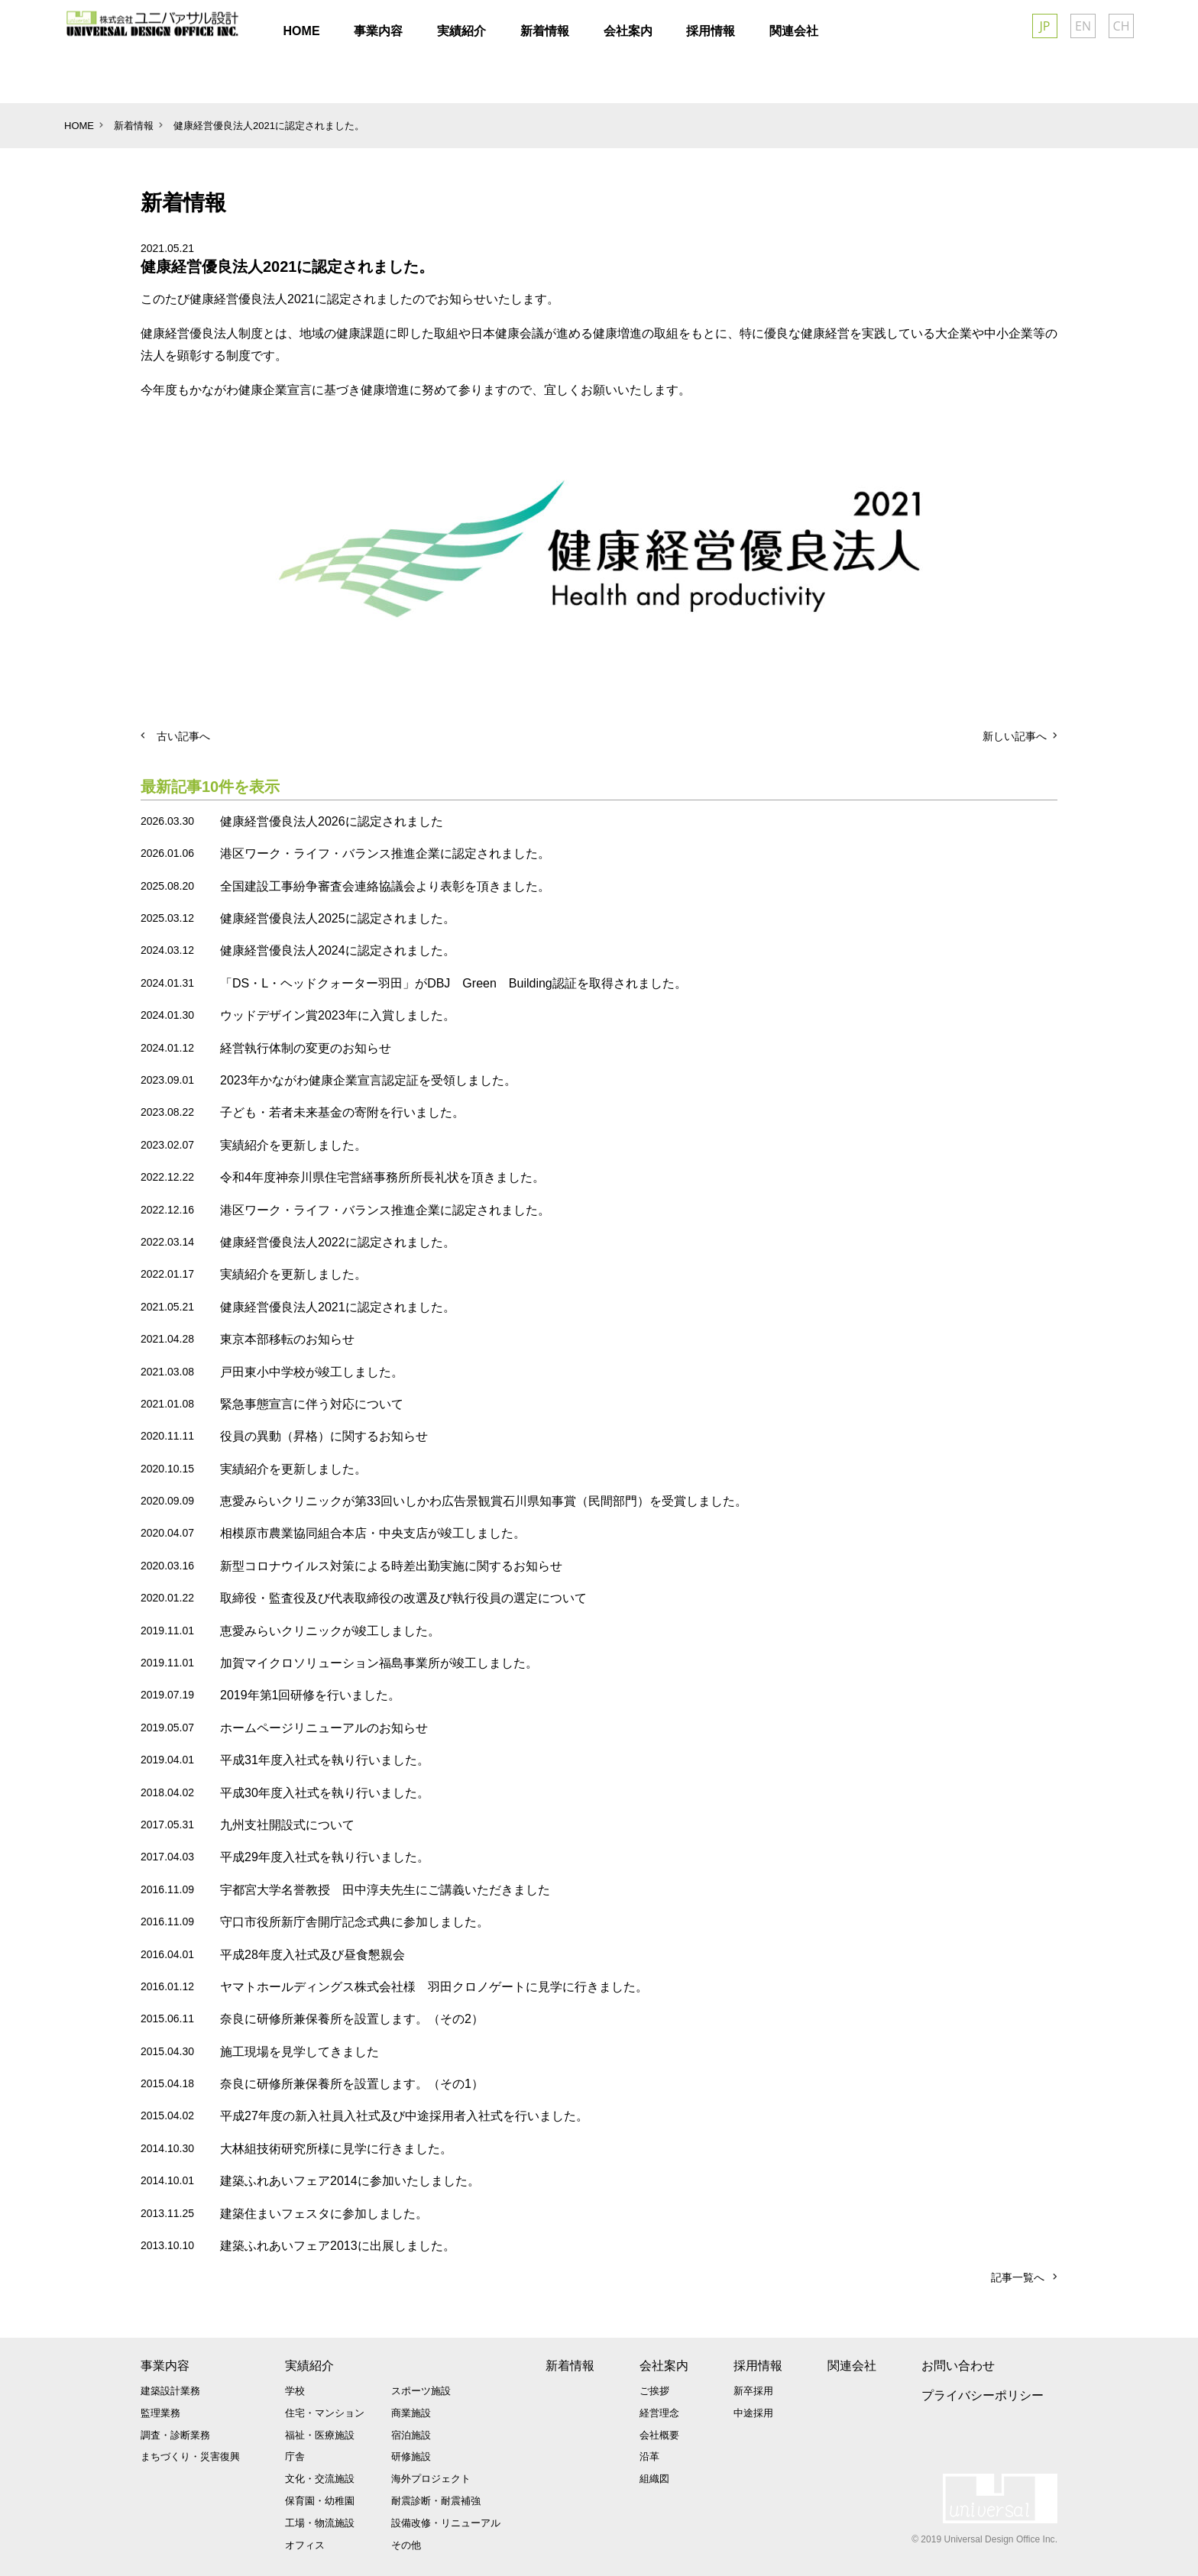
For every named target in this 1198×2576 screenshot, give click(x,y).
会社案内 (663, 2365)
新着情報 (570, 2365)
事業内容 (165, 2365)
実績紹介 (309, 2365)
